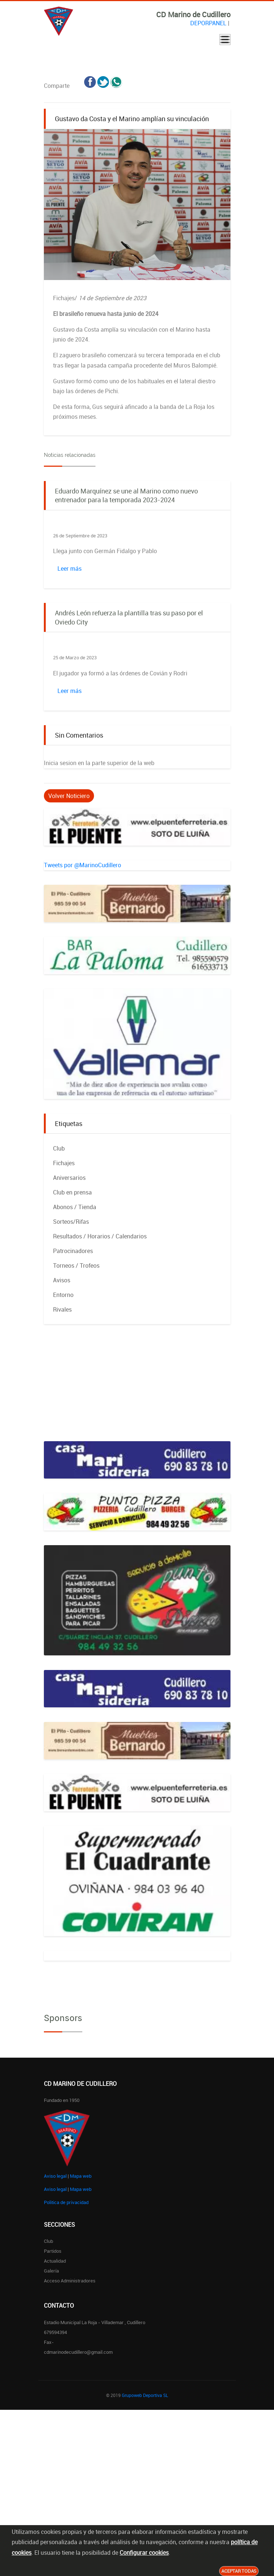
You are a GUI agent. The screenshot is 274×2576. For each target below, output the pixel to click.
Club (48, 2241)
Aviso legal (55, 2176)
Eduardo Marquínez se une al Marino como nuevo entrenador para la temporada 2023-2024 (126, 495)
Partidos (52, 2251)
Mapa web (80, 2176)
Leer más (69, 568)
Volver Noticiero (69, 796)
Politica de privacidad (66, 2202)
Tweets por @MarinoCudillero (82, 865)
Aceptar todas (238, 2571)
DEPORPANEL (208, 23)
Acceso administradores (69, 2280)
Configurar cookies (144, 2553)
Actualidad (55, 2261)
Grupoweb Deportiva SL (145, 2395)
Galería (51, 2270)
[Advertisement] (137, 1390)
